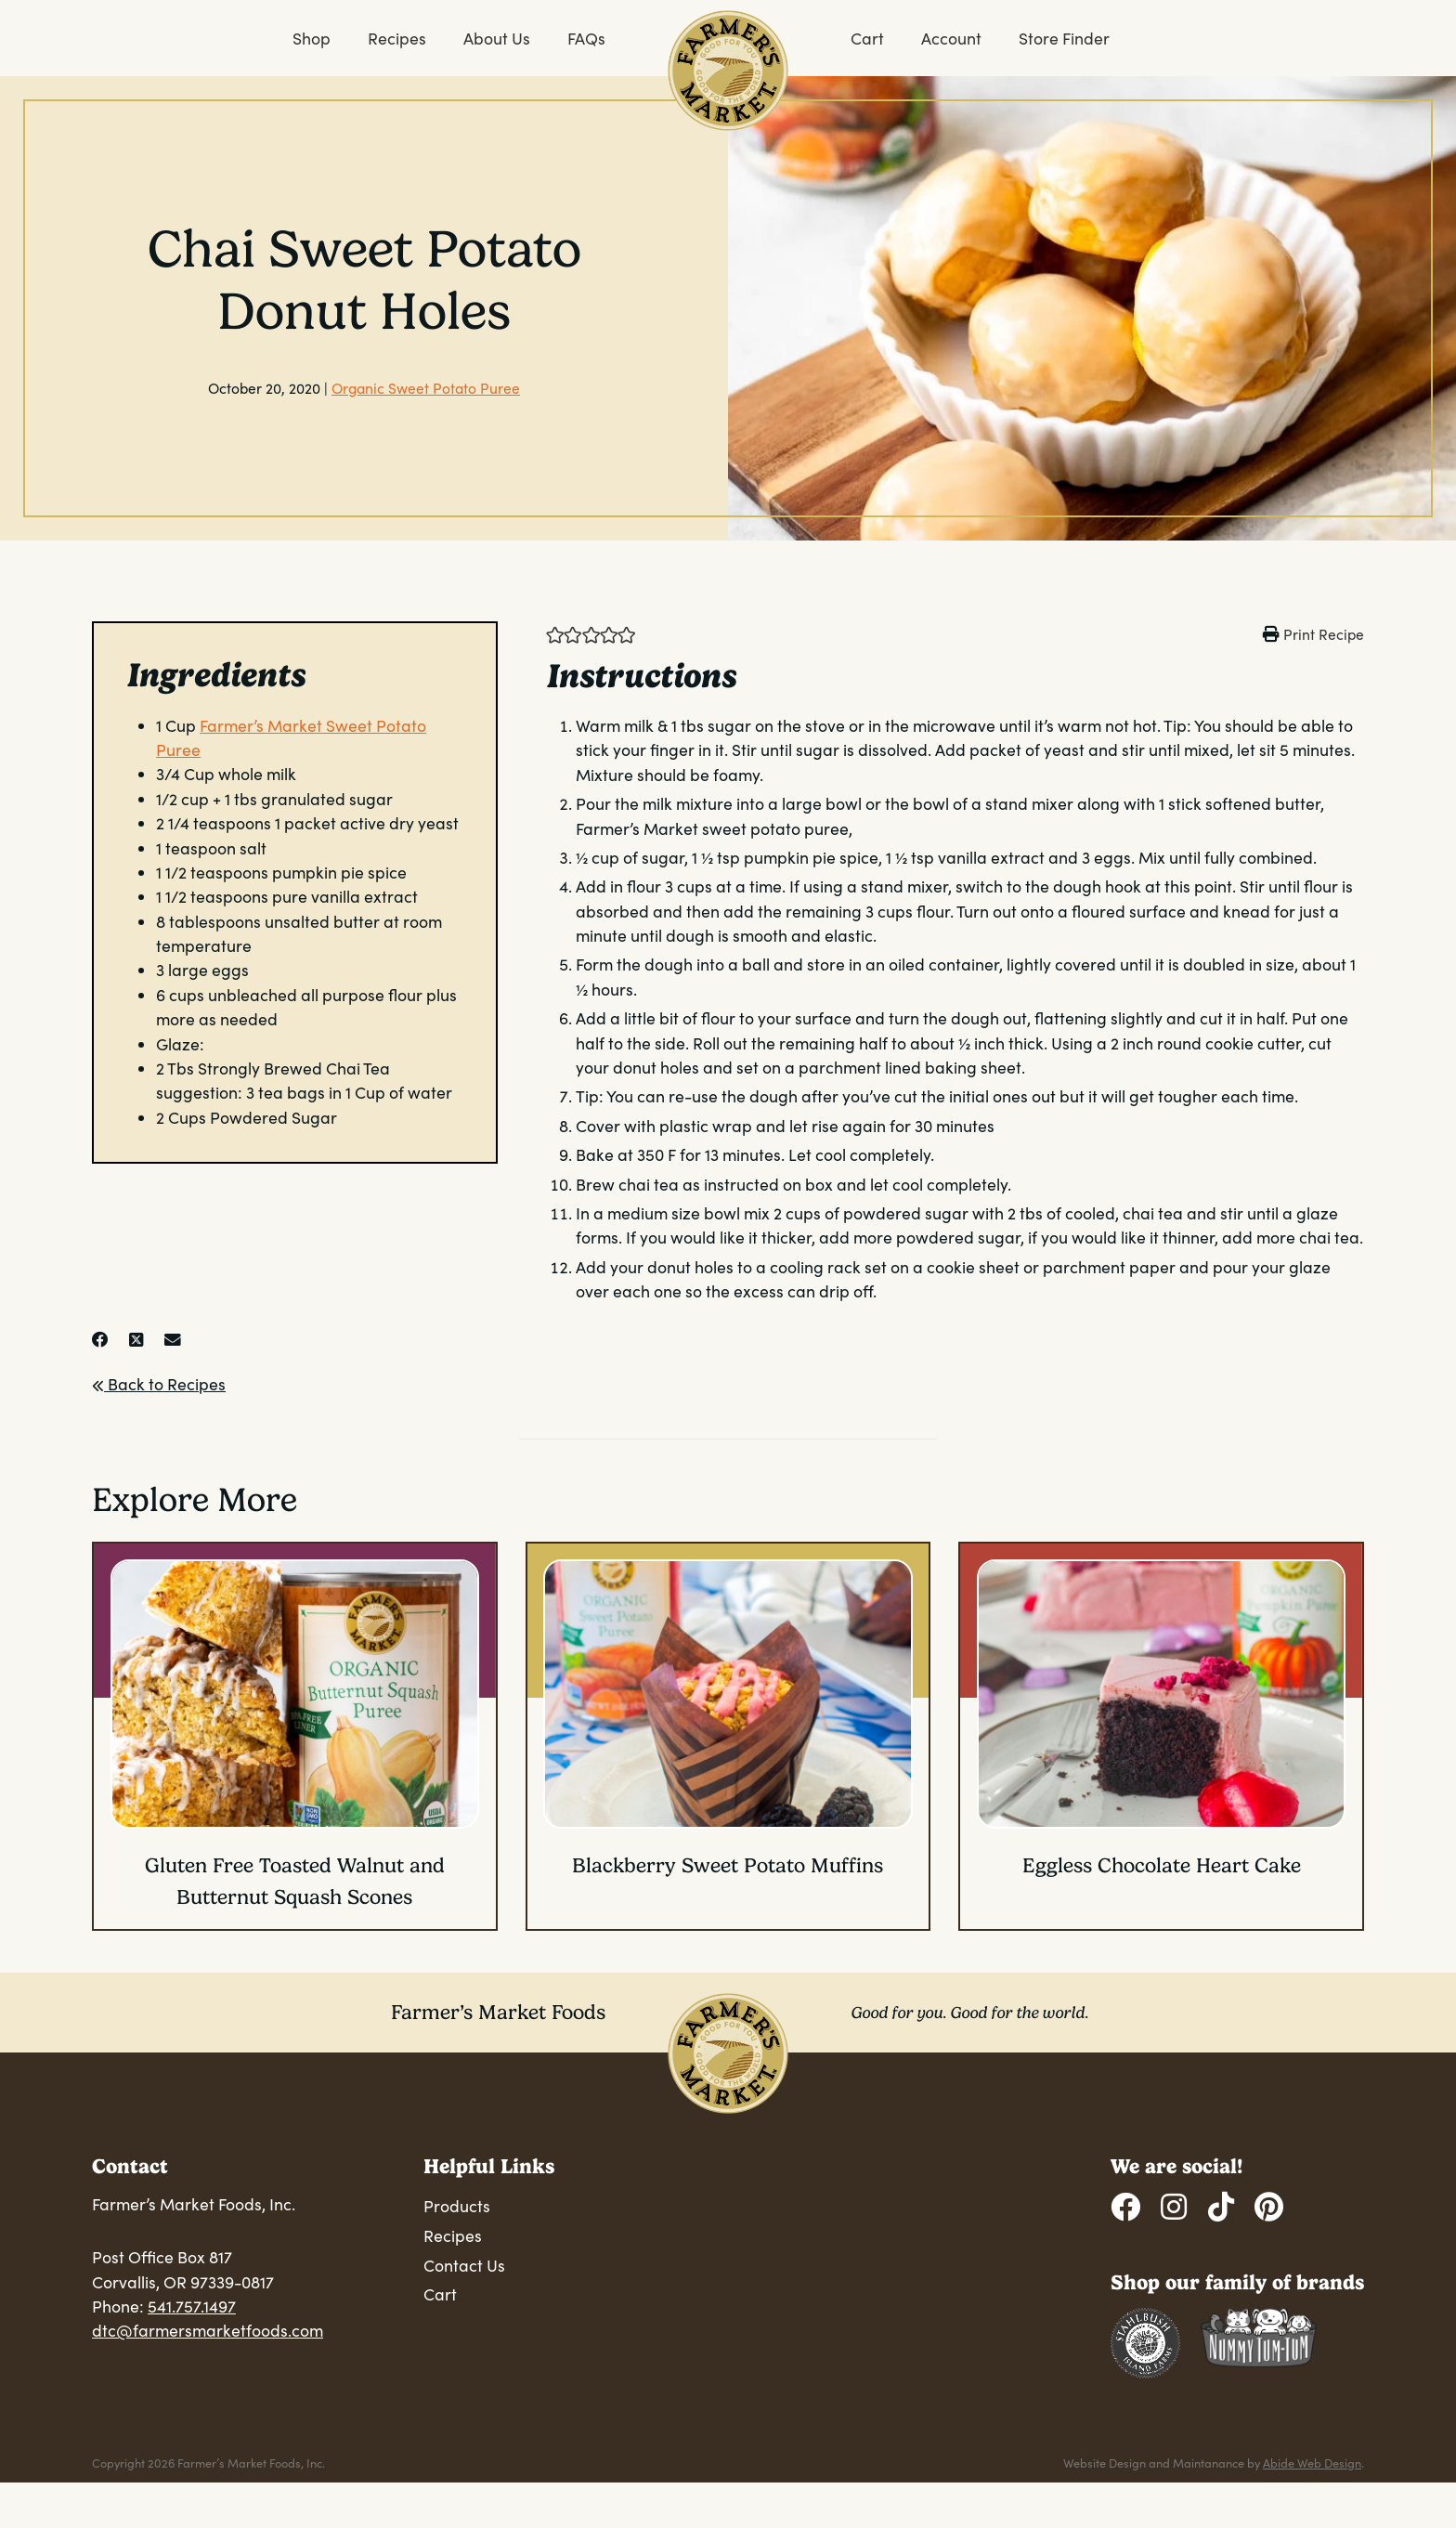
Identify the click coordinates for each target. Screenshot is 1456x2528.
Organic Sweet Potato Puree (426, 387)
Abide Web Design (1312, 2462)
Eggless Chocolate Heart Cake (1161, 1865)
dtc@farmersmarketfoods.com (207, 2330)
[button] (555, 633)
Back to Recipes (159, 1384)
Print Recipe (1323, 634)
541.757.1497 (192, 2306)
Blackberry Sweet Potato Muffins (727, 1865)
